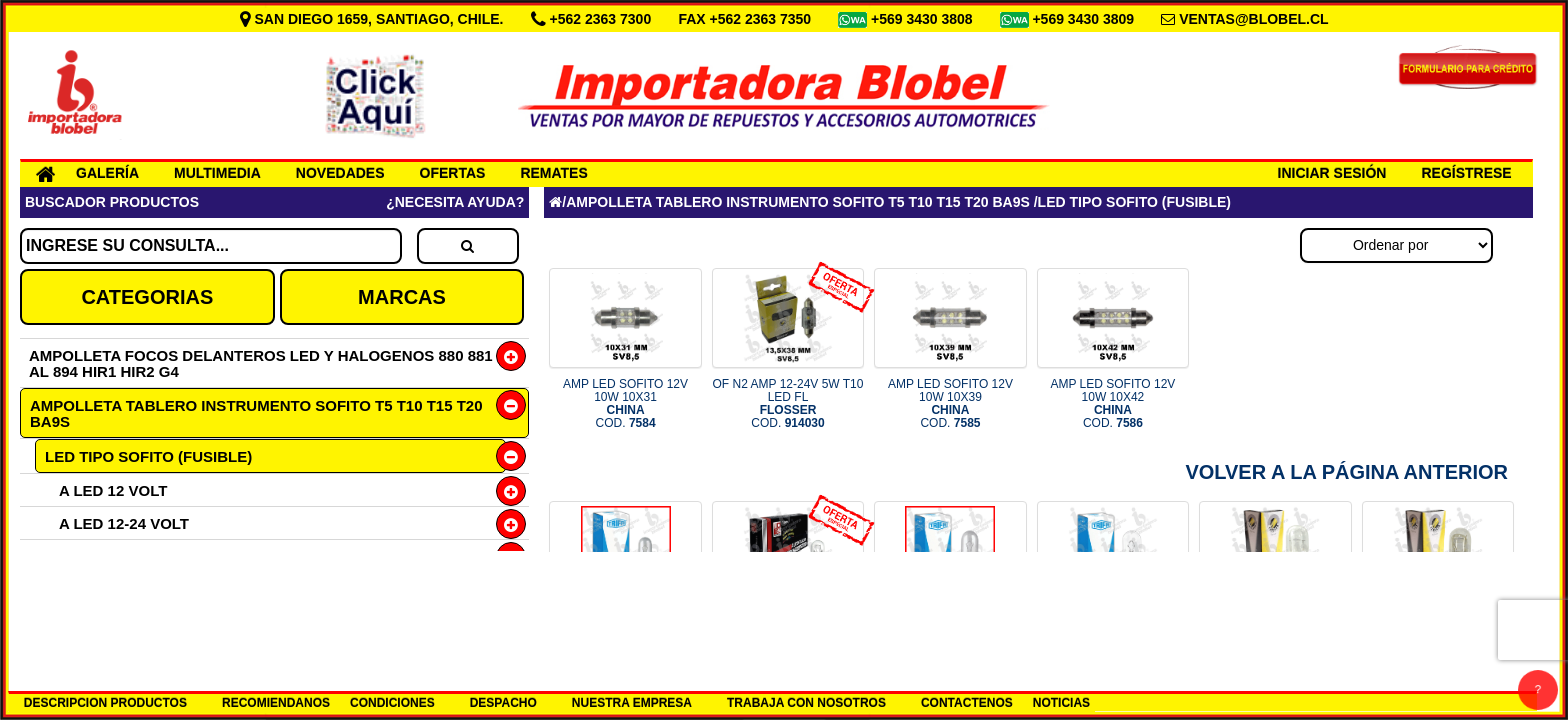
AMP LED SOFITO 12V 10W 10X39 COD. (950, 404)
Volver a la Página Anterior (1346, 472)
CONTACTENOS (967, 703)
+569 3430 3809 (1085, 19)
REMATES (553, 173)
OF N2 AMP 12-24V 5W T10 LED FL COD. (788, 404)
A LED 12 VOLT (113, 490)
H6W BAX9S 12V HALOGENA (148, 556)
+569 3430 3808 (924, 19)
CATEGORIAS (147, 297)
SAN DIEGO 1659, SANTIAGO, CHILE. (374, 19)
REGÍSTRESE (1466, 173)
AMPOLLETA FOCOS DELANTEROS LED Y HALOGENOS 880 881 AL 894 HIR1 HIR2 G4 (261, 363)
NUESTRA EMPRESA (632, 703)
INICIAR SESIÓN (1332, 173)
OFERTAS (453, 173)
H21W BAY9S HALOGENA (136, 589)
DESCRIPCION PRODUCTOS (105, 703)
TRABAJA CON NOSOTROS (806, 703)
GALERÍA (107, 173)
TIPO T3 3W (85, 622)
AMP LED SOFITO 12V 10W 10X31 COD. (625, 404)
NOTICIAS (1061, 703)
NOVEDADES (340, 173)
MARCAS (402, 297)
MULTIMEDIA (217, 173)
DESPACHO (503, 703)
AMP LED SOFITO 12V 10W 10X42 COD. (1112, 404)
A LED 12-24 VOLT (124, 523)
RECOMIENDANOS (276, 703)
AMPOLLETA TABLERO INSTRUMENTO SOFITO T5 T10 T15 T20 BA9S (256, 413)
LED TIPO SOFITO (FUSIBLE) (148, 456)
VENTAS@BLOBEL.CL (1254, 19)
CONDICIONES (392, 703)
